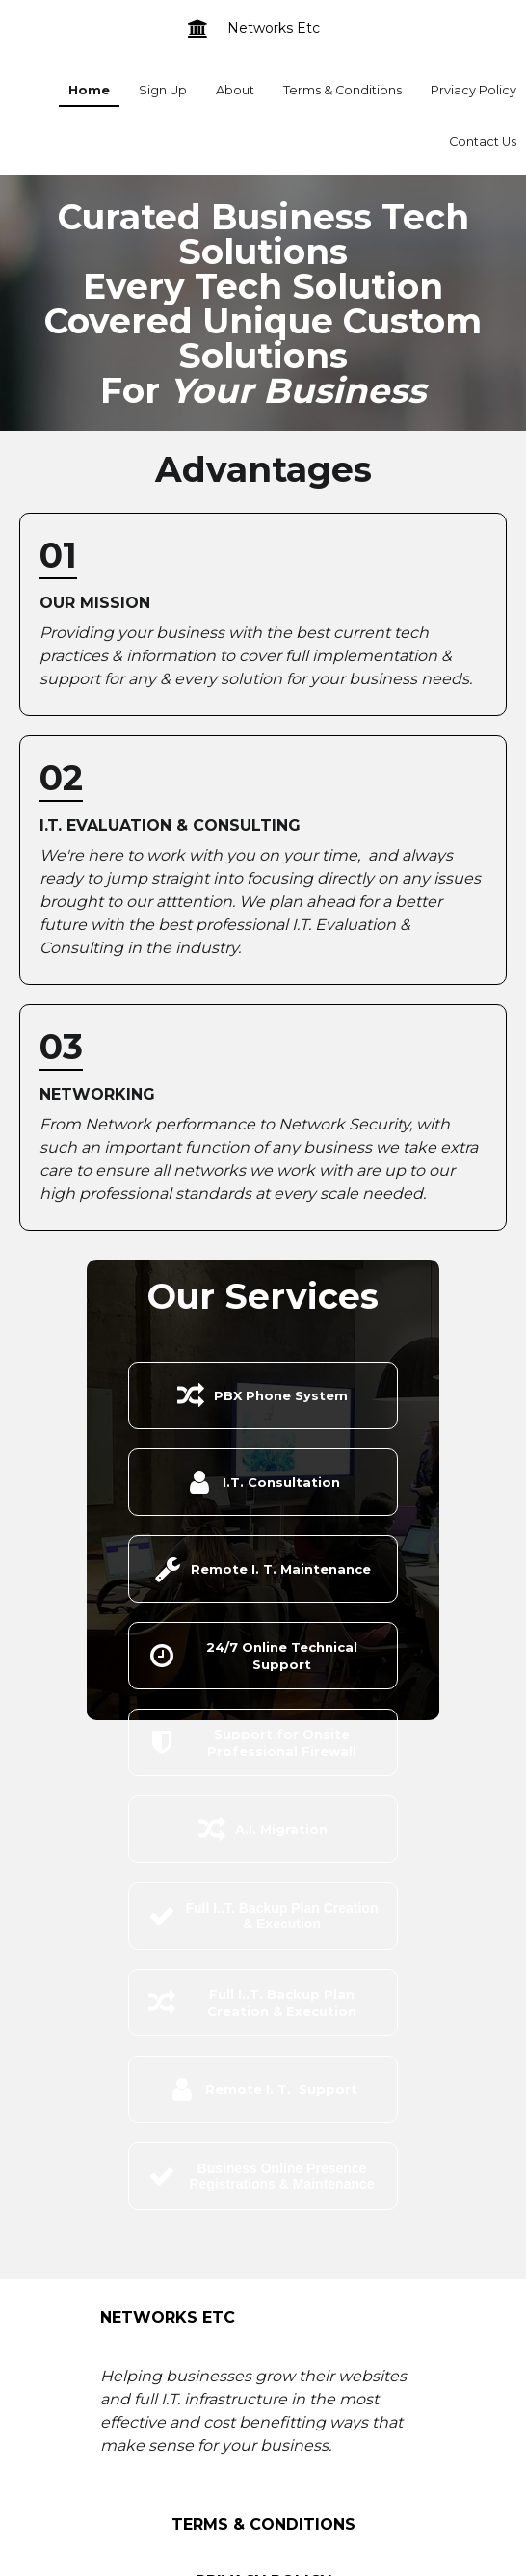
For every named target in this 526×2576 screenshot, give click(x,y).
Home (89, 90)
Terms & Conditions (342, 90)
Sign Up (163, 90)
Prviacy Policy (473, 90)
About (235, 90)
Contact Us (482, 141)
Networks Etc (273, 28)
